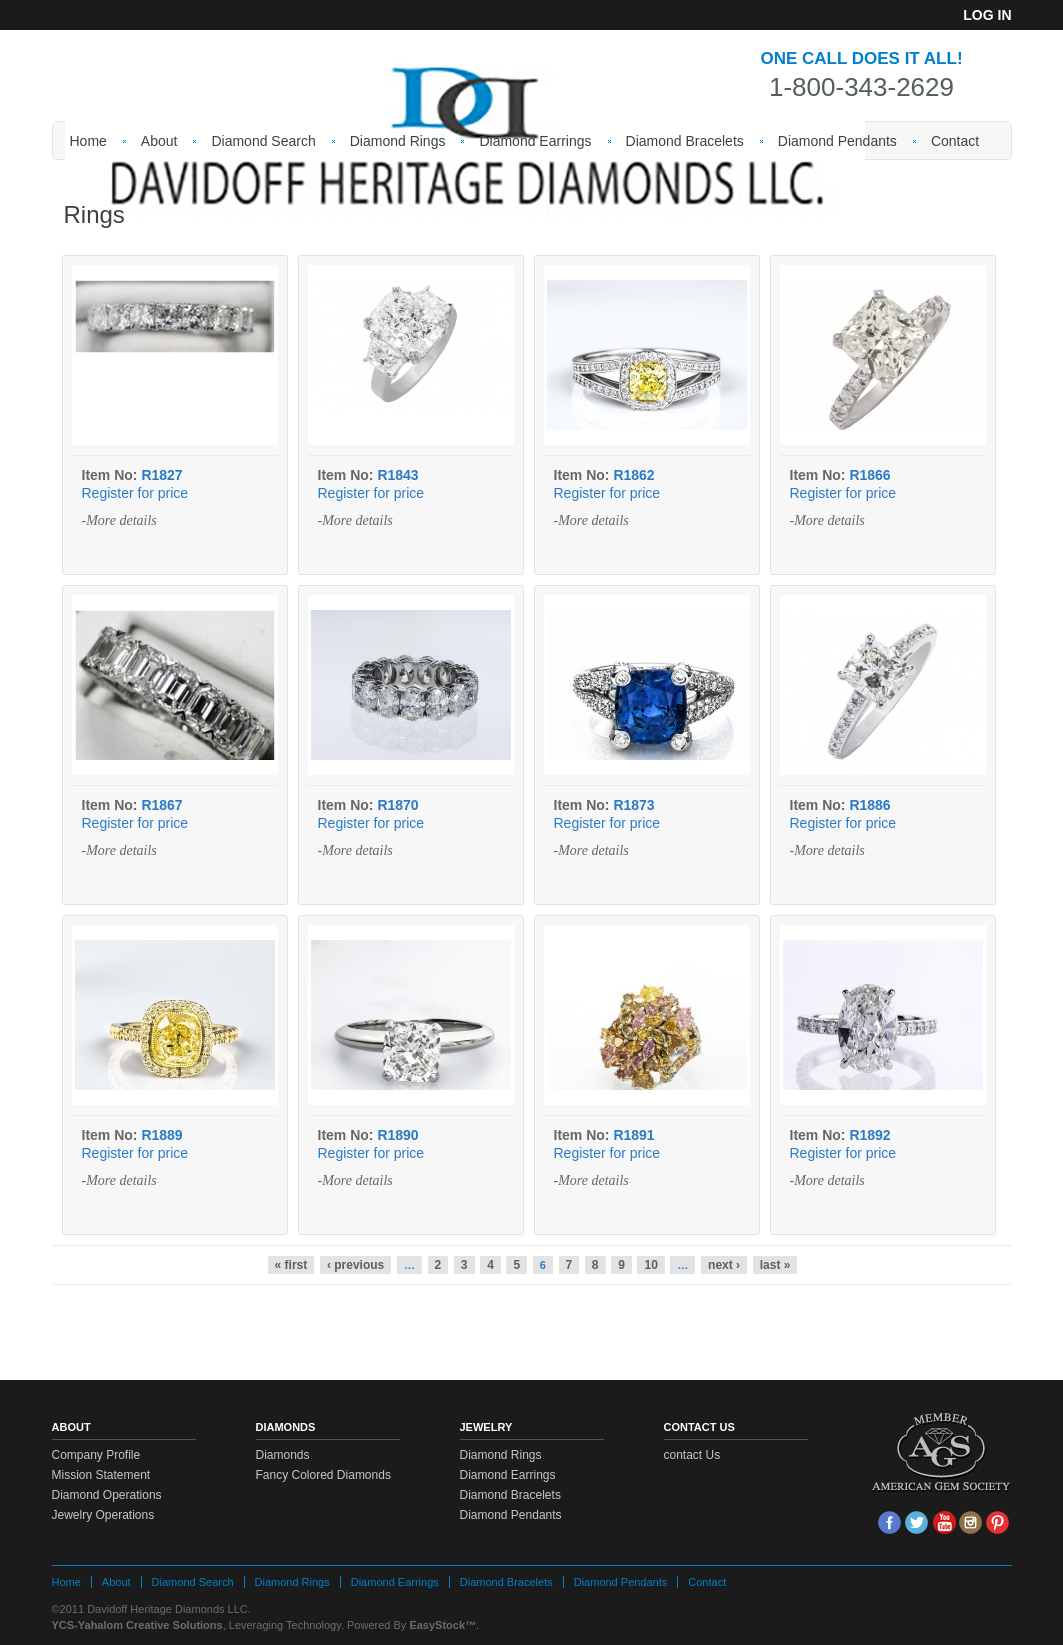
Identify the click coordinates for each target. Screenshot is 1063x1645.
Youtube (943, 1522)
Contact (955, 141)
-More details (119, 520)
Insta (970, 1522)
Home (88, 141)
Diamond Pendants (837, 141)
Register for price (135, 493)
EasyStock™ (442, 1625)
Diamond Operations (107, 1495)
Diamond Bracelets (685, 141)
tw (916, 1522)
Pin (997, 1522)
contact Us (692, 1455)
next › (724, 1265)
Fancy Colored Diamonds (323, 1475)
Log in (987, 15)
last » (775, 1265)
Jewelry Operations (103, 1515)
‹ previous (355, 1265)
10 (650, 1265)
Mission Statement (101, 1475)
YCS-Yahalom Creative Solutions (137, 1625)
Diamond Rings (398, 141)
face (889, 1522)
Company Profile (96, 1455)
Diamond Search (263, 141)
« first (291, 1265)
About (159, 141)
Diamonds (283, 1455)
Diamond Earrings (535, 141)
